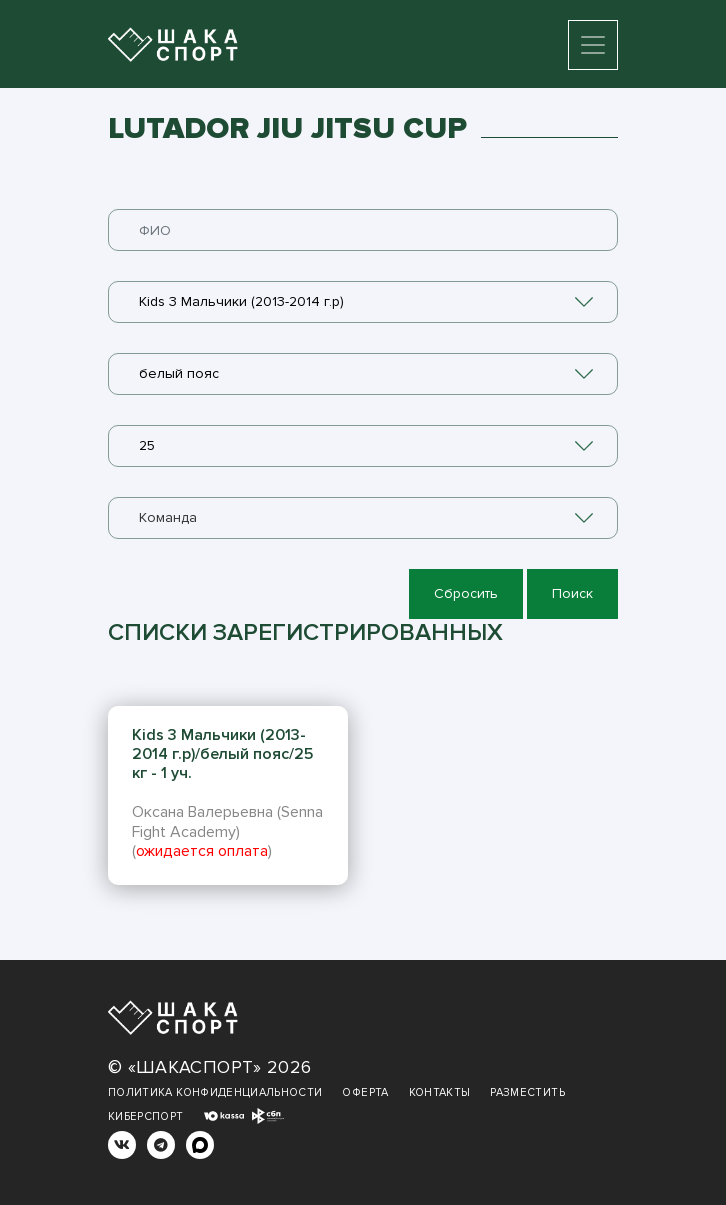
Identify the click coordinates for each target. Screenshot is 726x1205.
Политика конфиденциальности (215, 1092)
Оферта (365, 1092)
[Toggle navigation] (593, 45)
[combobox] (363, 302)
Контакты (440, 1092)
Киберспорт (146, 1116)
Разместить (527, 1092)
